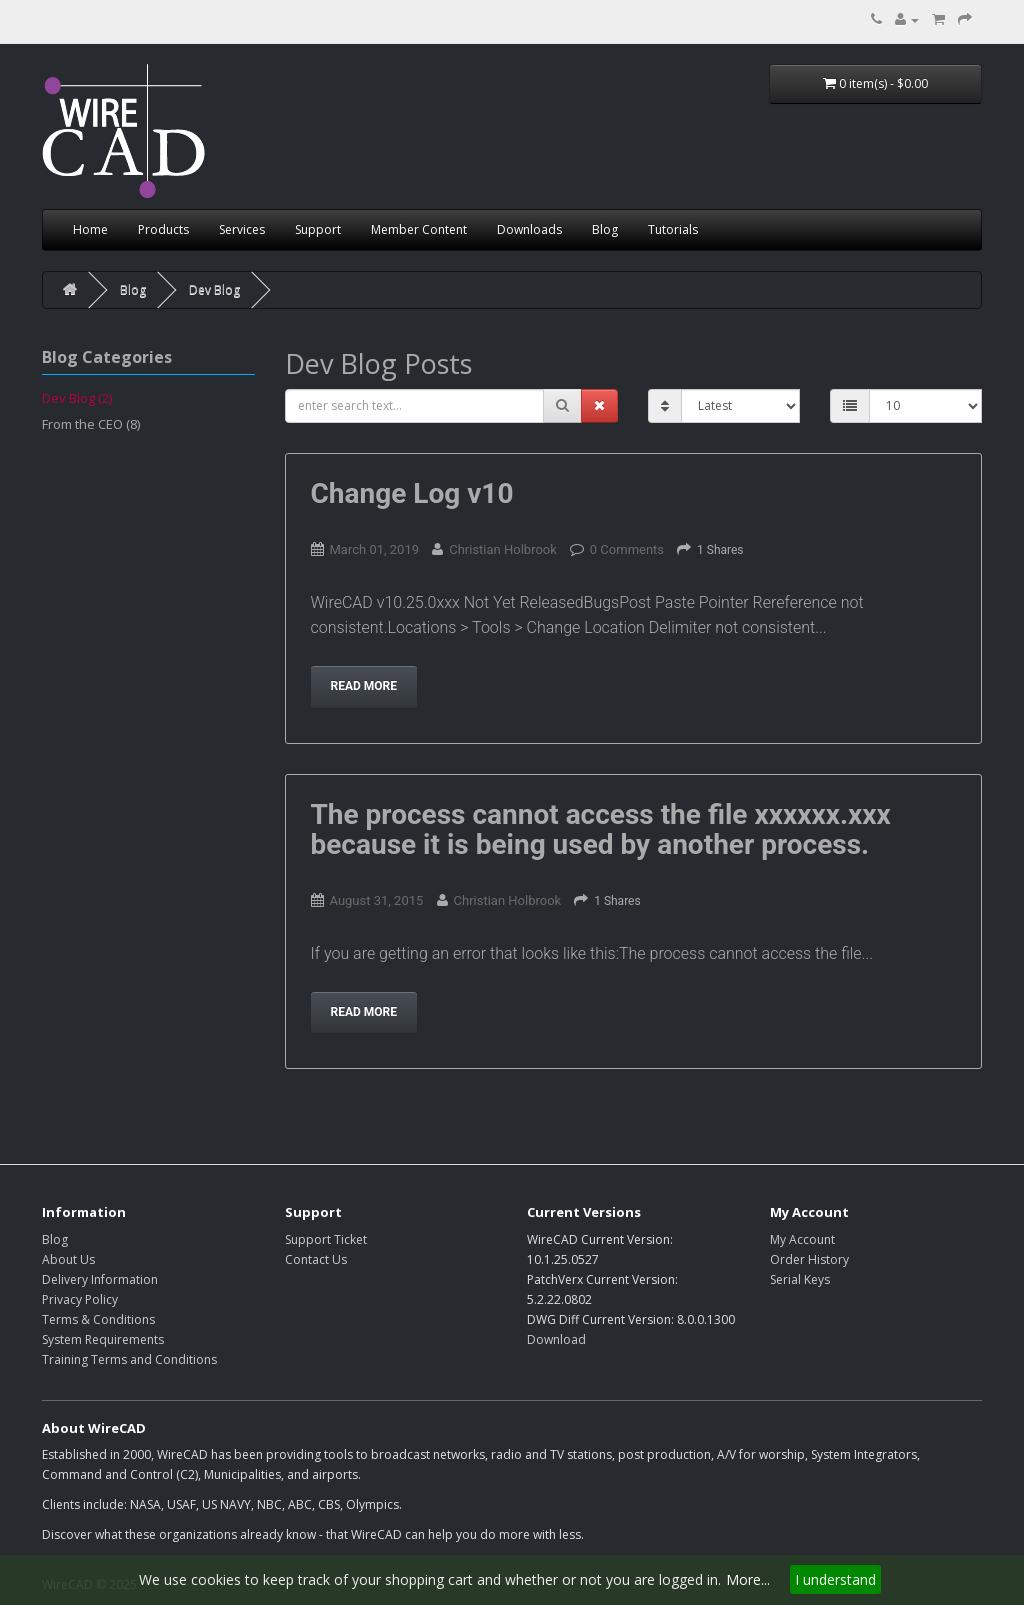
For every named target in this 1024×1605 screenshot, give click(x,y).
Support (318, 229)
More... (748, 1579)
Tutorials (673, 229)
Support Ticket (326, 1239)
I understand (835, 1579)
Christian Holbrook (503, 549)
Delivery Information (100, 1279)
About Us (68, 1259)
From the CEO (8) (91, 424)
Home (90, 229)
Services (242, 229)
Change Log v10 (412, 493)
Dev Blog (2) (77, 398)
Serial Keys (800, 1279)
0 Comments (627, 549)
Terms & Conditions (98, 1319)
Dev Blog (214, 289)
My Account (802, 1239)
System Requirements (103, 1339)
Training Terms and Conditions (129, 1359)
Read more (364, 686)
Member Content (419, 229)
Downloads (529, 229)
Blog (605, 229)
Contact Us (316, 1259)
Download (556, 1339)
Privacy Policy (80, 1299)
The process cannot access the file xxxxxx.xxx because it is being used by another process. (601, 830)
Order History (809, 1259)
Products (163, 229)
